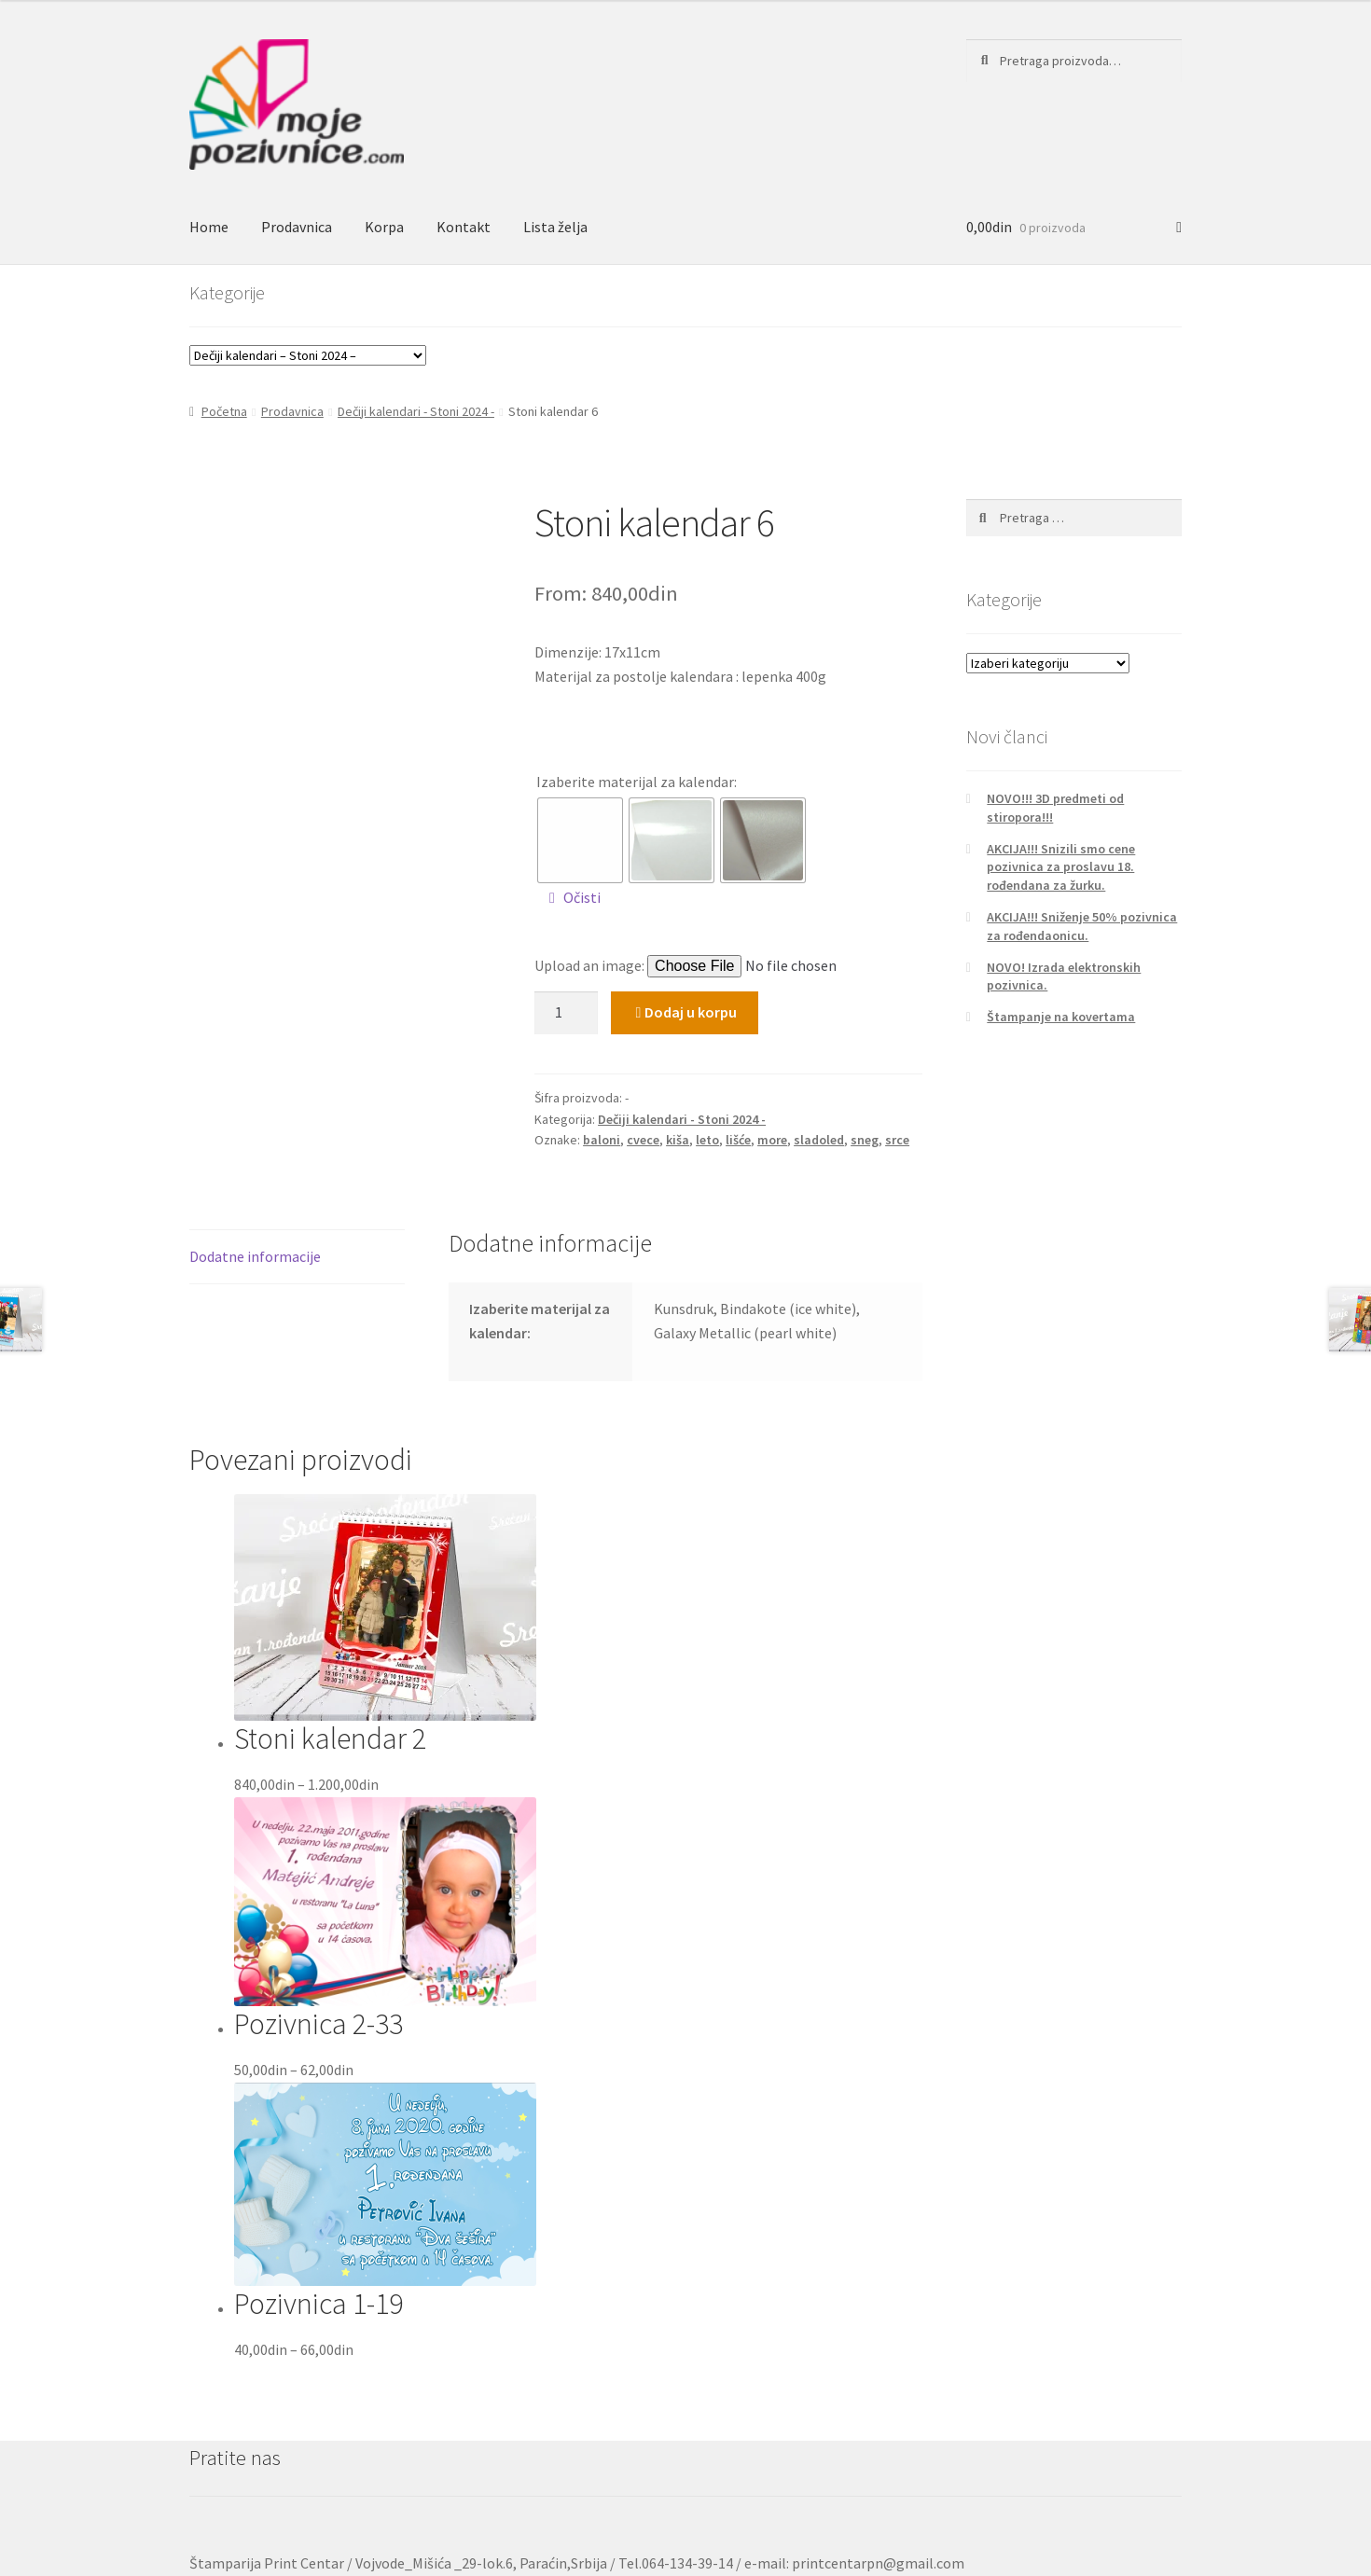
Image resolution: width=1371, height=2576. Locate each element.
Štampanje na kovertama (1061, 1016)
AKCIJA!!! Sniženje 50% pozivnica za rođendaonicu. (1082, 926)
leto (707, 1139)
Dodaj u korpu (690, 1012)
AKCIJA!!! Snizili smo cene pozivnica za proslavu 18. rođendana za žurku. (1061, 867)
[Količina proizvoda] (566, 1012)
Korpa (384, 226)
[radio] (580, 840)
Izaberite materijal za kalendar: (636, 781)
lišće (738, 1139)
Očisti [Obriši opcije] (582, 897)
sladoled (819, 1139)
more (772, 1139)
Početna (224, 411)
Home (208, 226)
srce (897, 1139)
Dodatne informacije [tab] (255, 1256)
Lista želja (555, 226)
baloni (601, 1139)
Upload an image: (590, 965)
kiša (677, 1139)
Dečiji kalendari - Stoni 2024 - (416, 411)
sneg (865, 1139)
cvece (643, 1139)
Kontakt (463, 226)
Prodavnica (296, 226)
